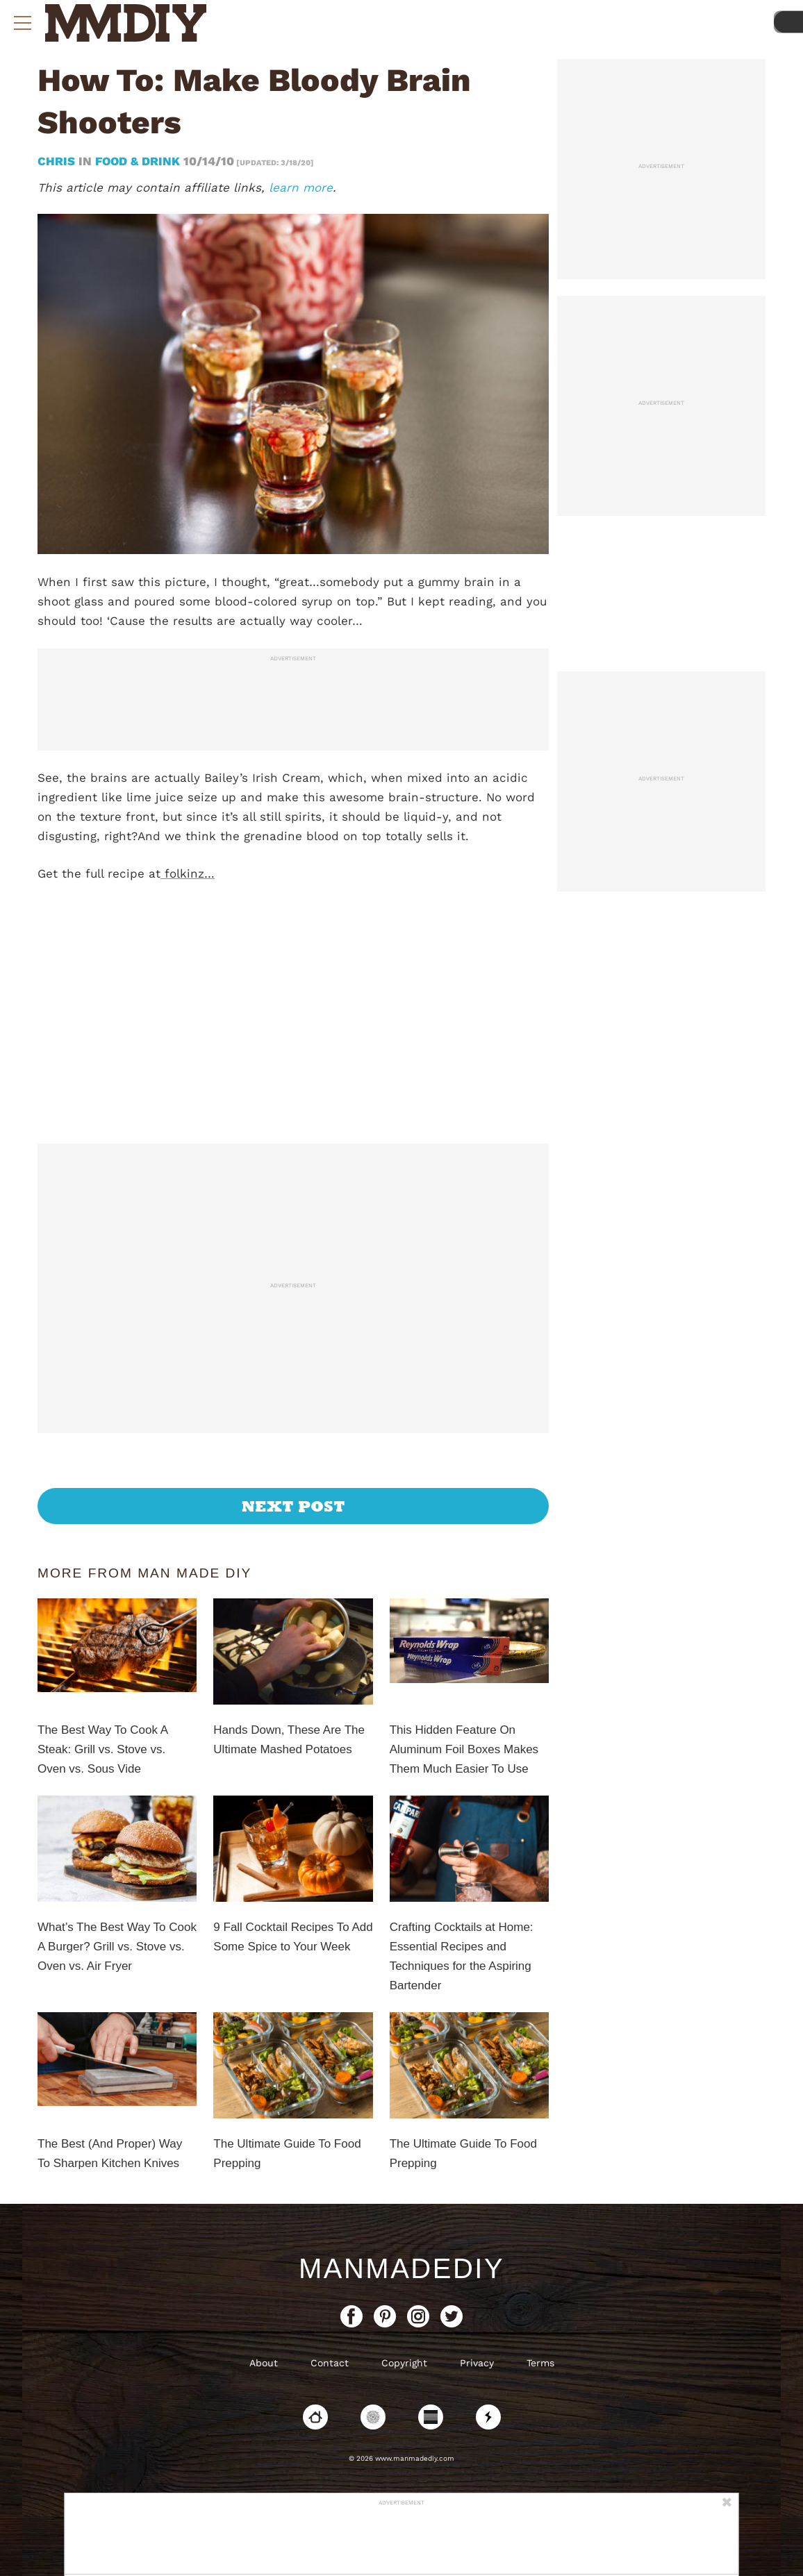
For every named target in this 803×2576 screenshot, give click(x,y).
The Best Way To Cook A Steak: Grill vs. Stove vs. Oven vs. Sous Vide (102, 1749)
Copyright (404, 2362)
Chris (58, 161)
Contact (330, 2362)
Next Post (293, 1506)
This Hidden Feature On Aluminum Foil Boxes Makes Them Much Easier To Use (464, 1749)
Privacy (477, 2362)
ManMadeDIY (401, 2268)
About (263, 2362)
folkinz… (187, 873)
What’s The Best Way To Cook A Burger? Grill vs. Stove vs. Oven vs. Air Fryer (117, 1947)
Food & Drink (137, 161)
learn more (301, 187)
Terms (540, 2362)
